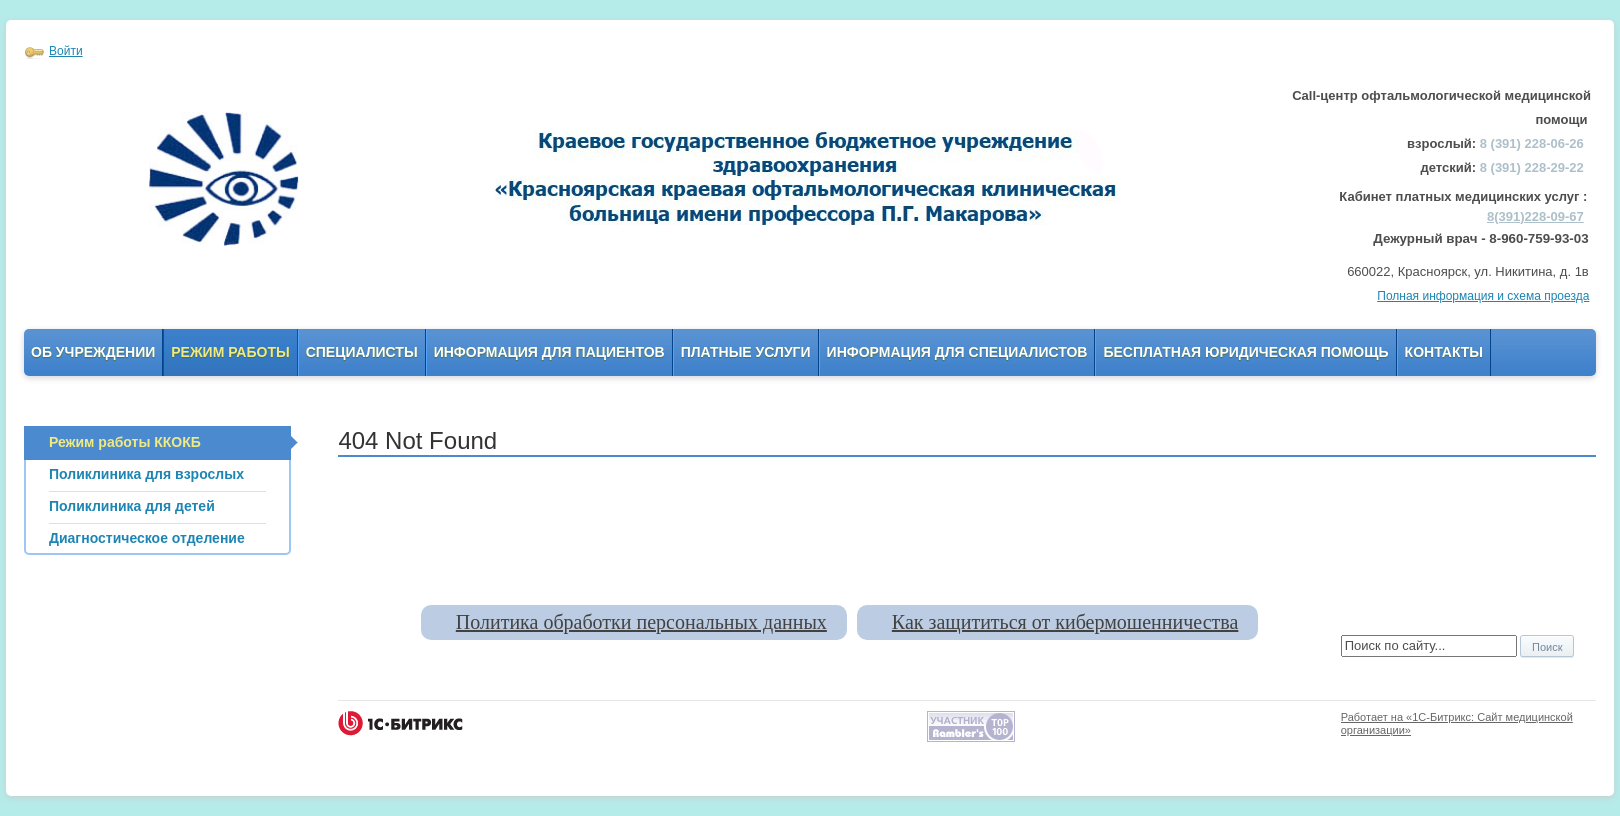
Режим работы (230, 352)
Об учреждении (93, 352)
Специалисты (362, 352)
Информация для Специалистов (957, 352)
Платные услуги (746, 352)
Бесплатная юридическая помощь (1245, 352)
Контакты (1444, 352)
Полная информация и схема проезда (1483, 296)
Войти (66, 51)
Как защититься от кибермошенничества (1065, 622)
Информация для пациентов (549, 352)
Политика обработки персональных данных (641, 622)
